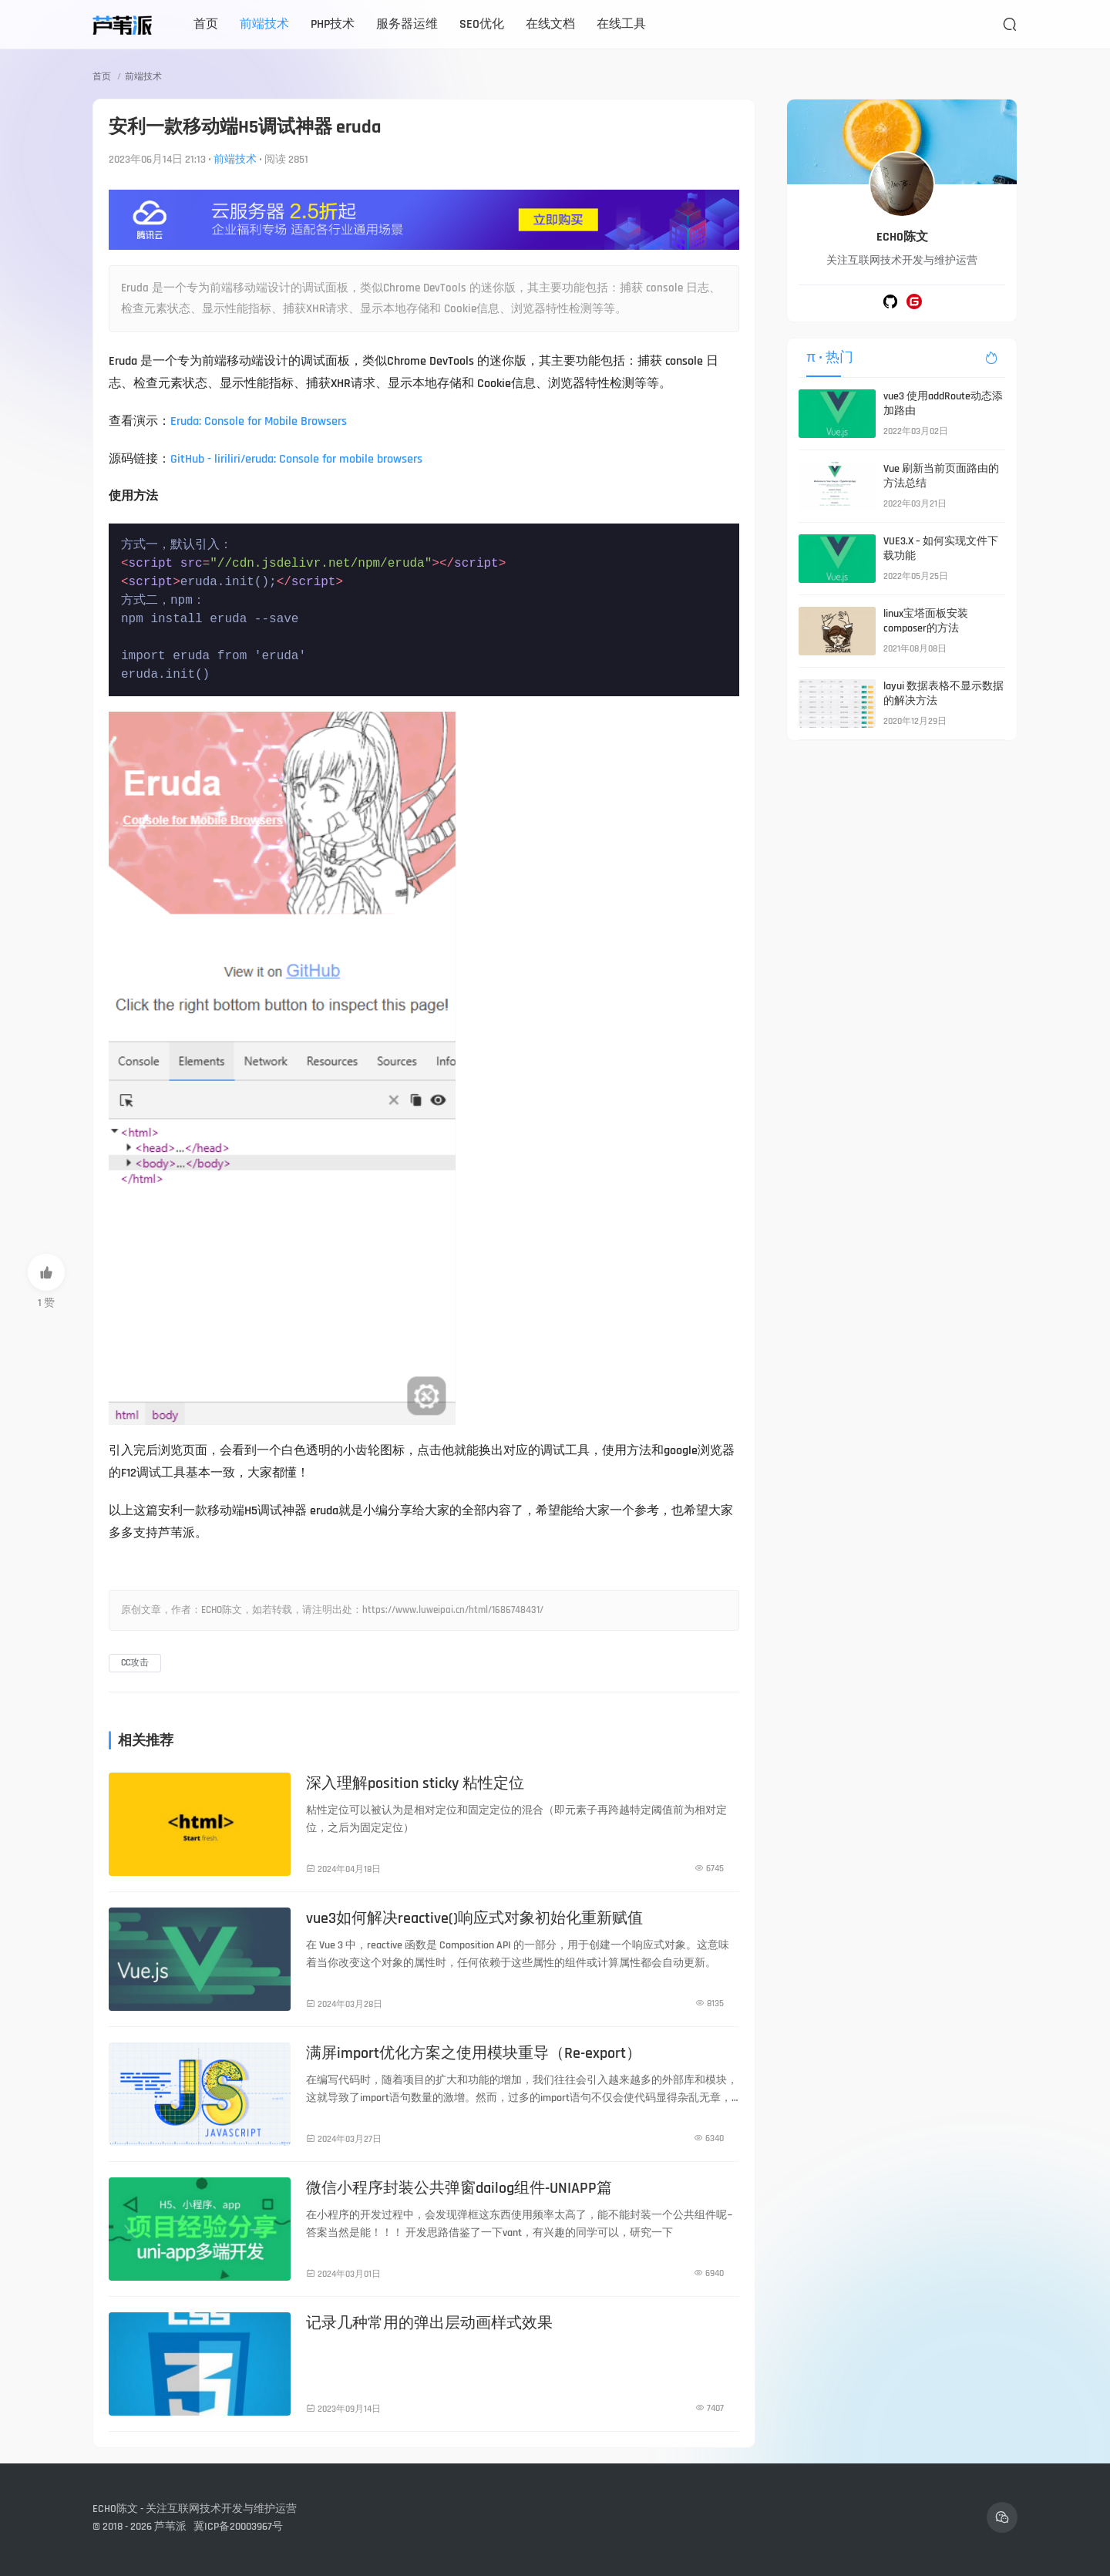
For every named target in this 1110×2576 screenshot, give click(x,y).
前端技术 (264, 24)
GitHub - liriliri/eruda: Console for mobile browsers (296, 459)
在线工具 (621, 24)
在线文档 (550, 24)
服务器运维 (407, 24)
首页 (205, 24)
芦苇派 (170, 2527)
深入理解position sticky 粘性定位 (415, 1783)
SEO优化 (481, 24)
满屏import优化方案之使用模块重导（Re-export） (473, 2053)
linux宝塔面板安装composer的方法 (925, 621)
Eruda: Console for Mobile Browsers (258, 421)
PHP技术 (333, 24)
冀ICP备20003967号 (238, 2527)
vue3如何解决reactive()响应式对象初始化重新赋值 (474, 1918)
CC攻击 (135, 1663)
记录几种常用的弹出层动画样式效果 (429, 2323)
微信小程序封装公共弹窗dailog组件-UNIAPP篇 (459, 2188)
